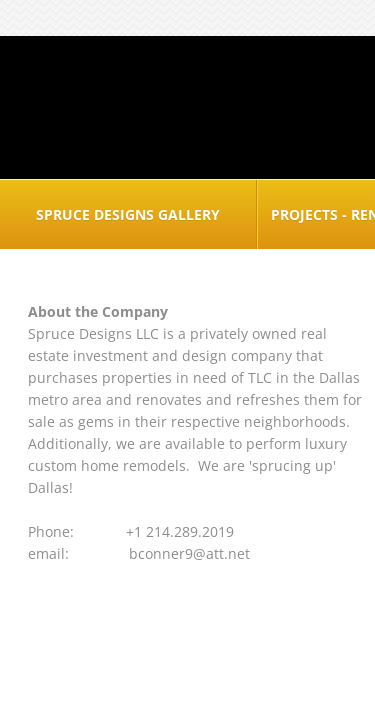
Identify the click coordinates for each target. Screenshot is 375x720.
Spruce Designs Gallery (128, 214)
